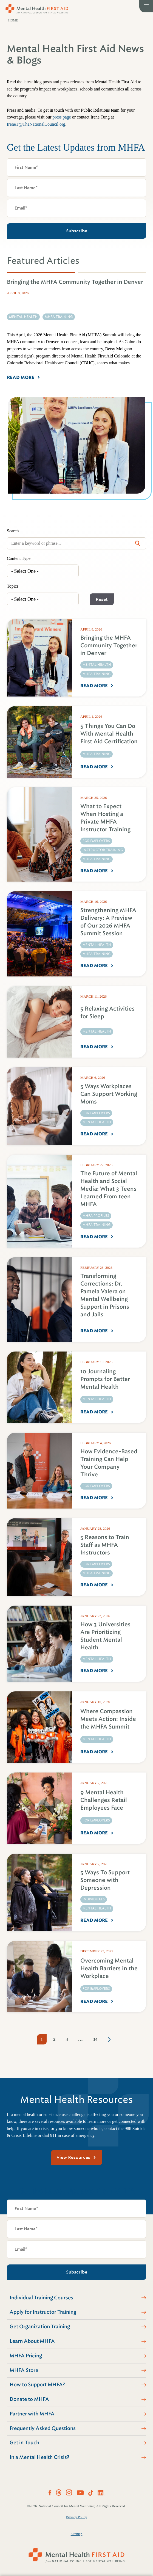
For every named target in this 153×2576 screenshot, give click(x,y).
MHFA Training (96, 674)
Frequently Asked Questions (43, 2428)
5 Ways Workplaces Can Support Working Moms (108, 1094)
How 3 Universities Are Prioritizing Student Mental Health (105, 1636)
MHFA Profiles (96, 1215)
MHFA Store (24, 2370)
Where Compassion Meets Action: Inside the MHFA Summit (108, 1719)
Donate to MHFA (29, 2399)
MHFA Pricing (26, 2355)
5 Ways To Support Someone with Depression (105, 1880)
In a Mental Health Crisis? (39, 2457)
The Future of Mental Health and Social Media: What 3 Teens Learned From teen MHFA (108, 1189)
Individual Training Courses (41, 2297)
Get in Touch (24, 2442)
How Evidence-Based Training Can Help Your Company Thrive (108, 1463)
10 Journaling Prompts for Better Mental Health (105, 1379)
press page (62, 117)
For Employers (96, 841)
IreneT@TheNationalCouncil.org (36, 124)
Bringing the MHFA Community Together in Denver (108, 645)
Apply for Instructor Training (43, 2312)
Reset (102, 599)
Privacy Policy (76, 2517)
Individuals (94, 1899)
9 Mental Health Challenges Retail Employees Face (103, 1800)
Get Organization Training (40, 2326)
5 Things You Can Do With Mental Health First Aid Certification (109, 733)
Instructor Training (103, 850)
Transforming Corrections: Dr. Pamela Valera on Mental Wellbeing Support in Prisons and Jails (104, 1295)
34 (95, 2039)
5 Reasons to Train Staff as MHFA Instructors (104, 1545)
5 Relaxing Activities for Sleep (107, 1012)
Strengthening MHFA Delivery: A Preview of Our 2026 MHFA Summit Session (108, 922)
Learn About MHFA (32, 2341)
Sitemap (77, 2534)
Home (13, 20)
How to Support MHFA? (37, 2384)
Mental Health (97, 664)
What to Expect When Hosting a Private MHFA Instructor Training (105, 818)
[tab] (41, 272)
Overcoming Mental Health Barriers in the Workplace (109, 1968)
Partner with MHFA (32, 2413)
